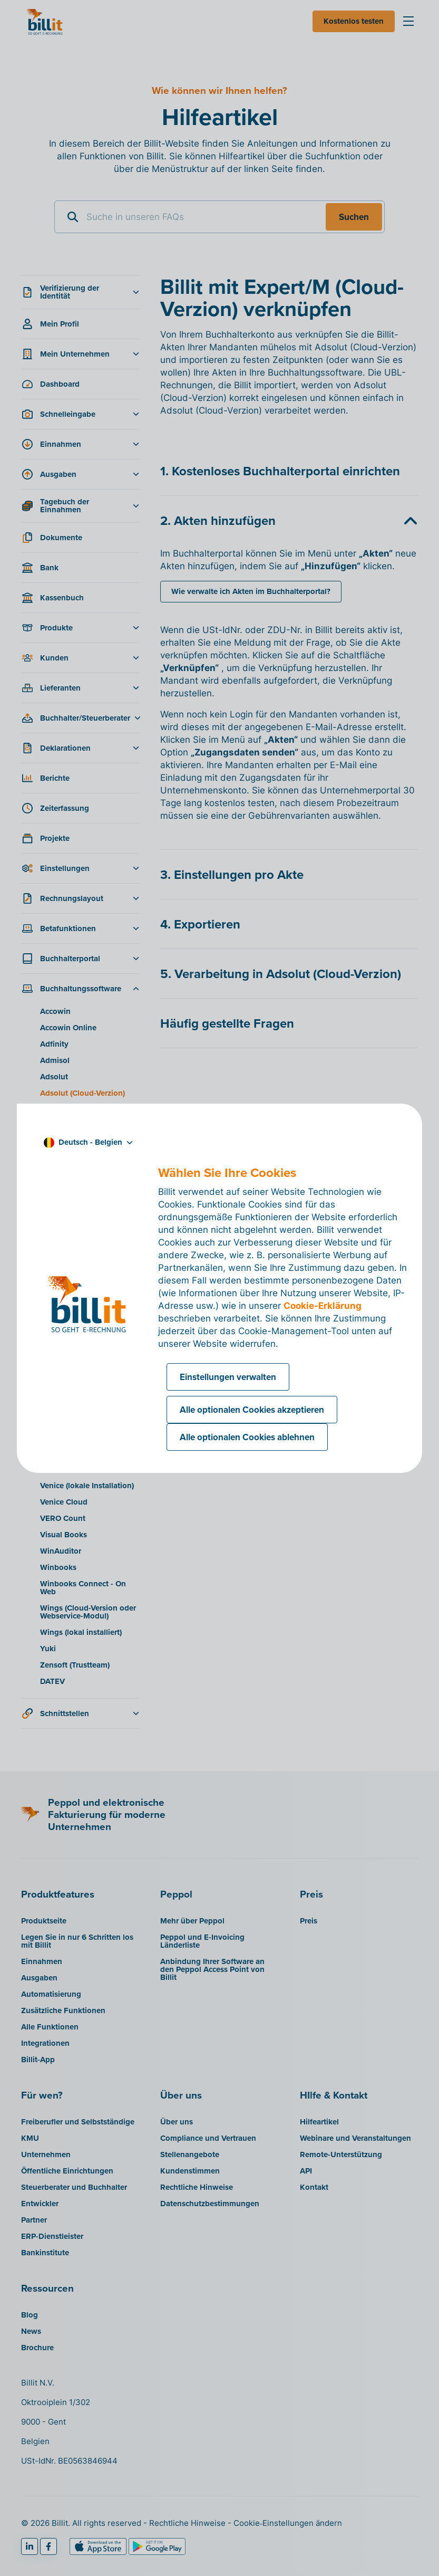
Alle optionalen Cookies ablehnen (247, 1437)
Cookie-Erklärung (323, 1305)
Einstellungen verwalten (228, 1377)
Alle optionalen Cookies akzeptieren (252, 1409)
